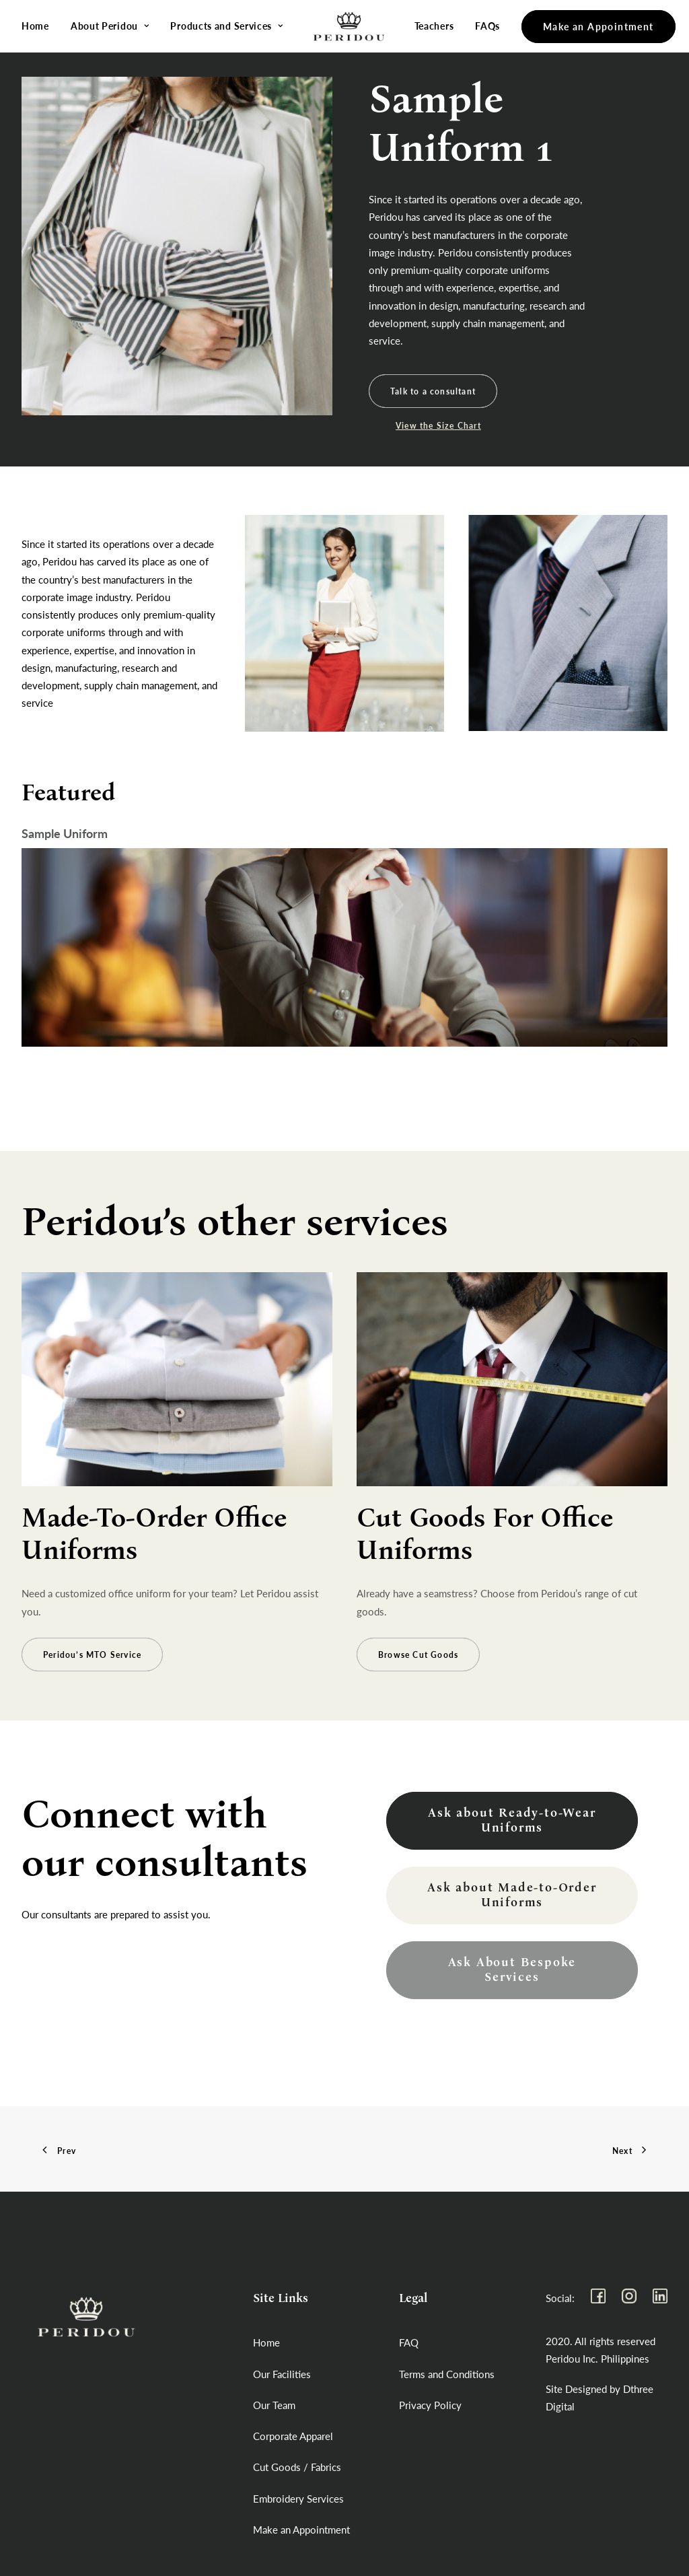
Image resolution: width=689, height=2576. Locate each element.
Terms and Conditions (447, 2374)
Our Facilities (282, 2374)
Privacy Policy (430, 2405)
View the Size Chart (438, 426)
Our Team (274, 2405)
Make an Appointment (301, 2529)
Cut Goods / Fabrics (297, 2467)
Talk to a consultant (433, 391)
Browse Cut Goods (418, 1695)
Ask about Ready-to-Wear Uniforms (514, 1820)
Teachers (426, 26)
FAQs (480, 26)
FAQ (409, 2342)
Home (35, 26)
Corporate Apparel (293, 2436)
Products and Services (226, 26)
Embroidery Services (298, 2499)
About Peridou (110, 26)
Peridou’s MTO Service (92, 1695)
